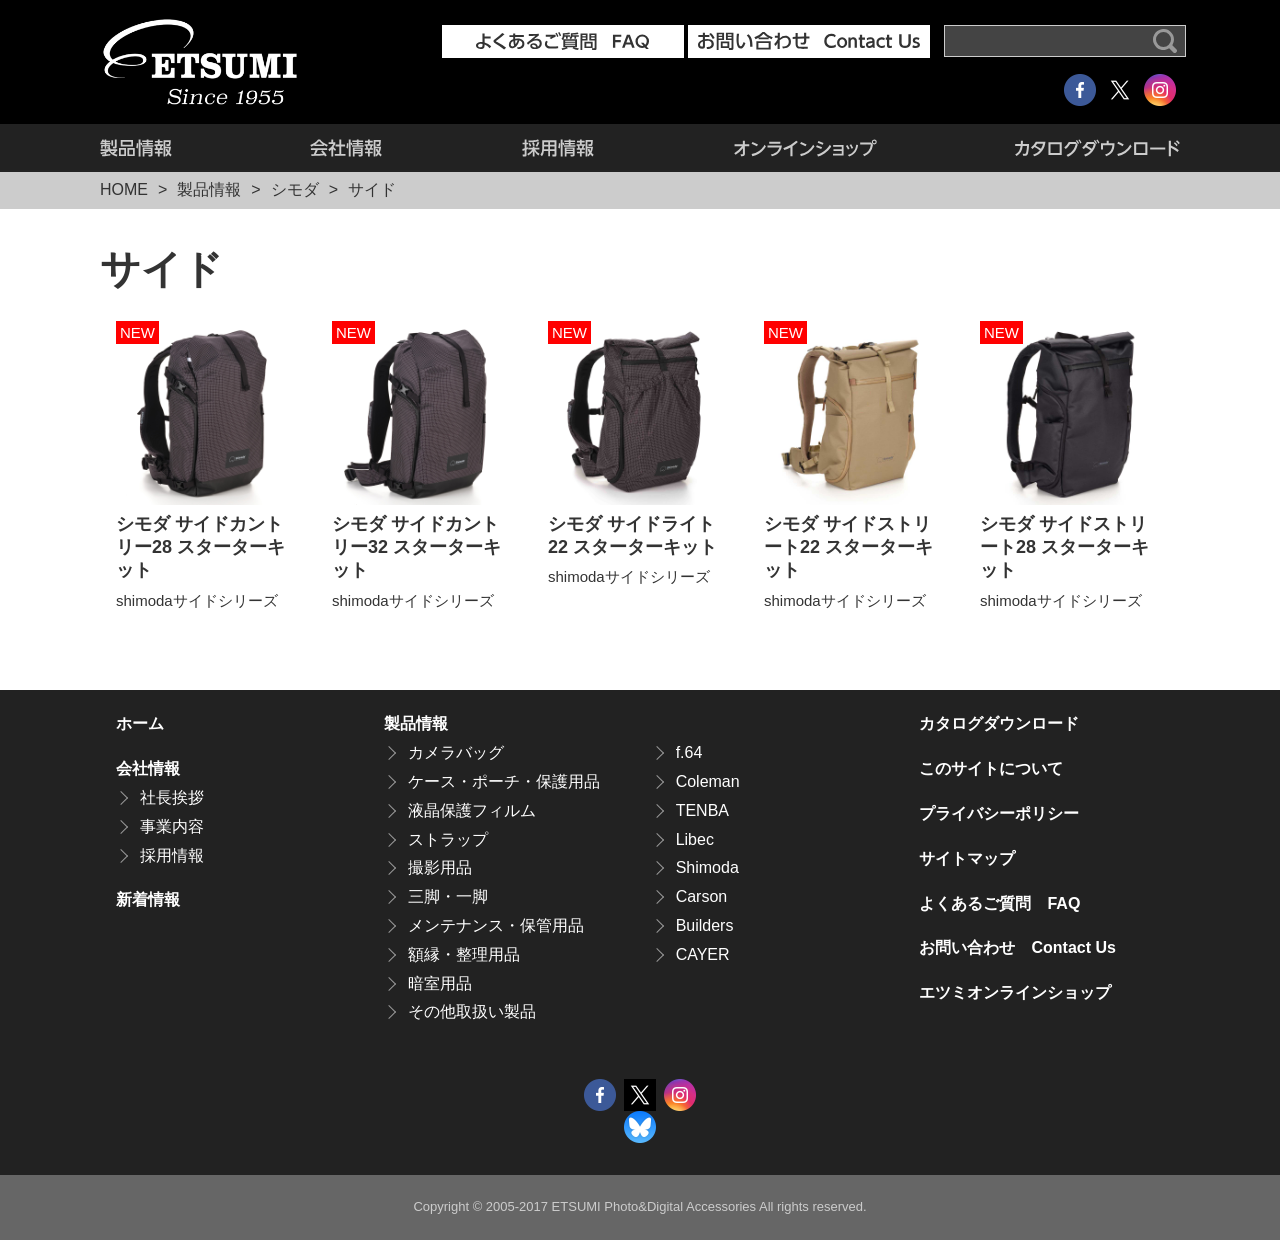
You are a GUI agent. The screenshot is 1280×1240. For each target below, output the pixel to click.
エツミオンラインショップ (805, 148)
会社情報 (346, 148)
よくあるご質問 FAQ (999, 903)
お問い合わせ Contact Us (1017, 947)
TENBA (702, 810)
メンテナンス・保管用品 (496, 925)
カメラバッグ (456, 752)
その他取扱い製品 (472, 1011)
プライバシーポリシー (999, 813)
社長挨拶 (172, 797)
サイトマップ (967, 858)
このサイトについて (991, 768)
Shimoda (707, 867)
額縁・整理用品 (464, 954)
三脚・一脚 (448, 896)
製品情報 (170, 148)
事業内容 (172, 826)
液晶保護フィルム (472, 810)
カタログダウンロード (1063, 148)
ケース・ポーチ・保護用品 (504, 781)
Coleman (708, 781)
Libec (695, 839)
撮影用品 (440, 867)
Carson (702, 896)
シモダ (295, 189)
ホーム (140, 723)
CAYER (703, 954)
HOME (124, 189)
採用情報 (558, 148)
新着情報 (148, 899)
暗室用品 (440, 983)
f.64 (689, 752)
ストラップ (448, 839)
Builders (705, 925)
